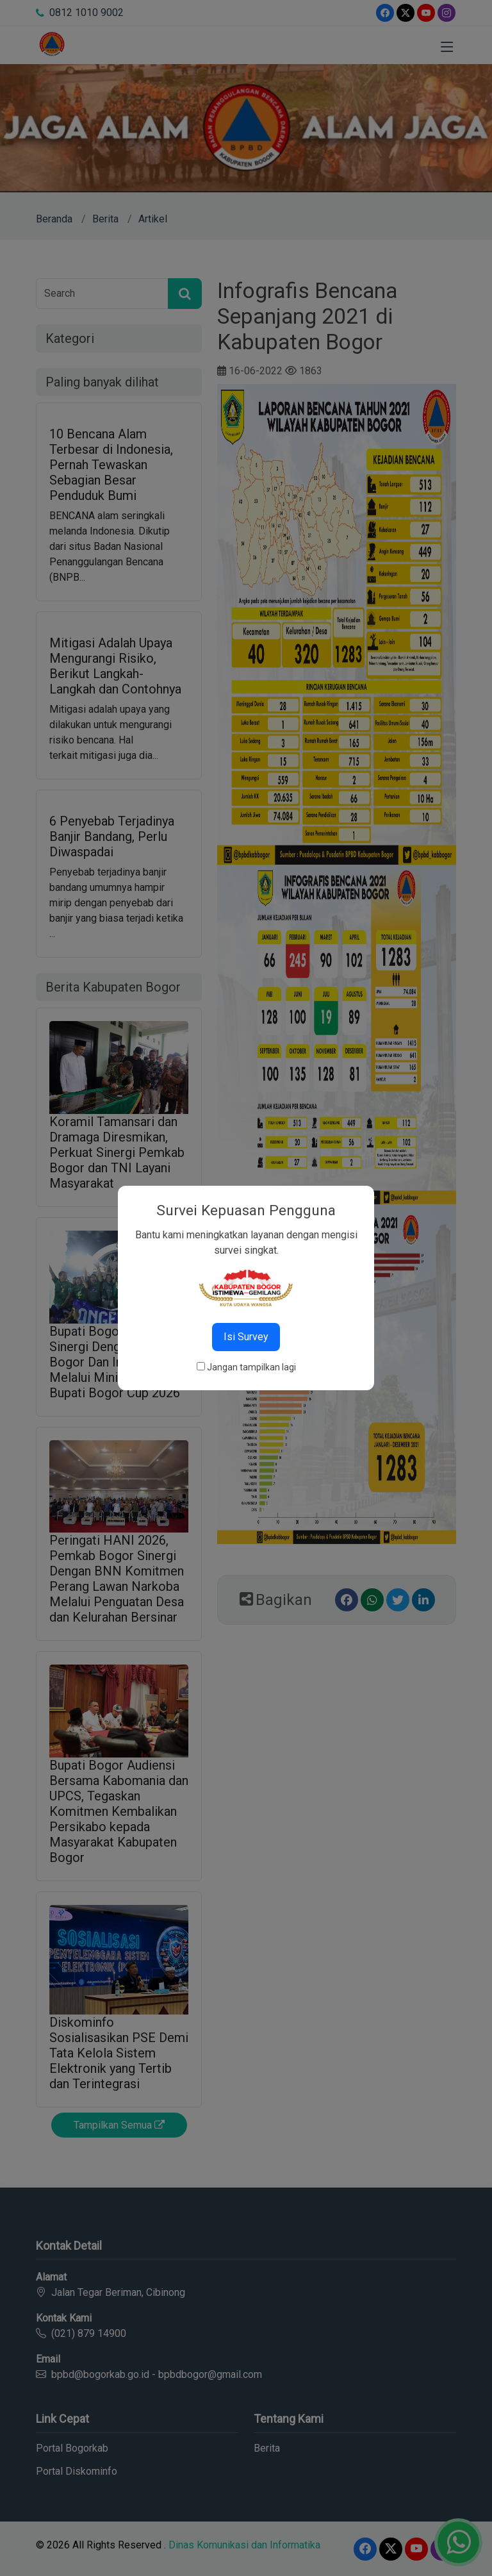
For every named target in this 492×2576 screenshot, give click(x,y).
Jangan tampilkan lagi (251, 1367)
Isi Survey (246, 1337)
